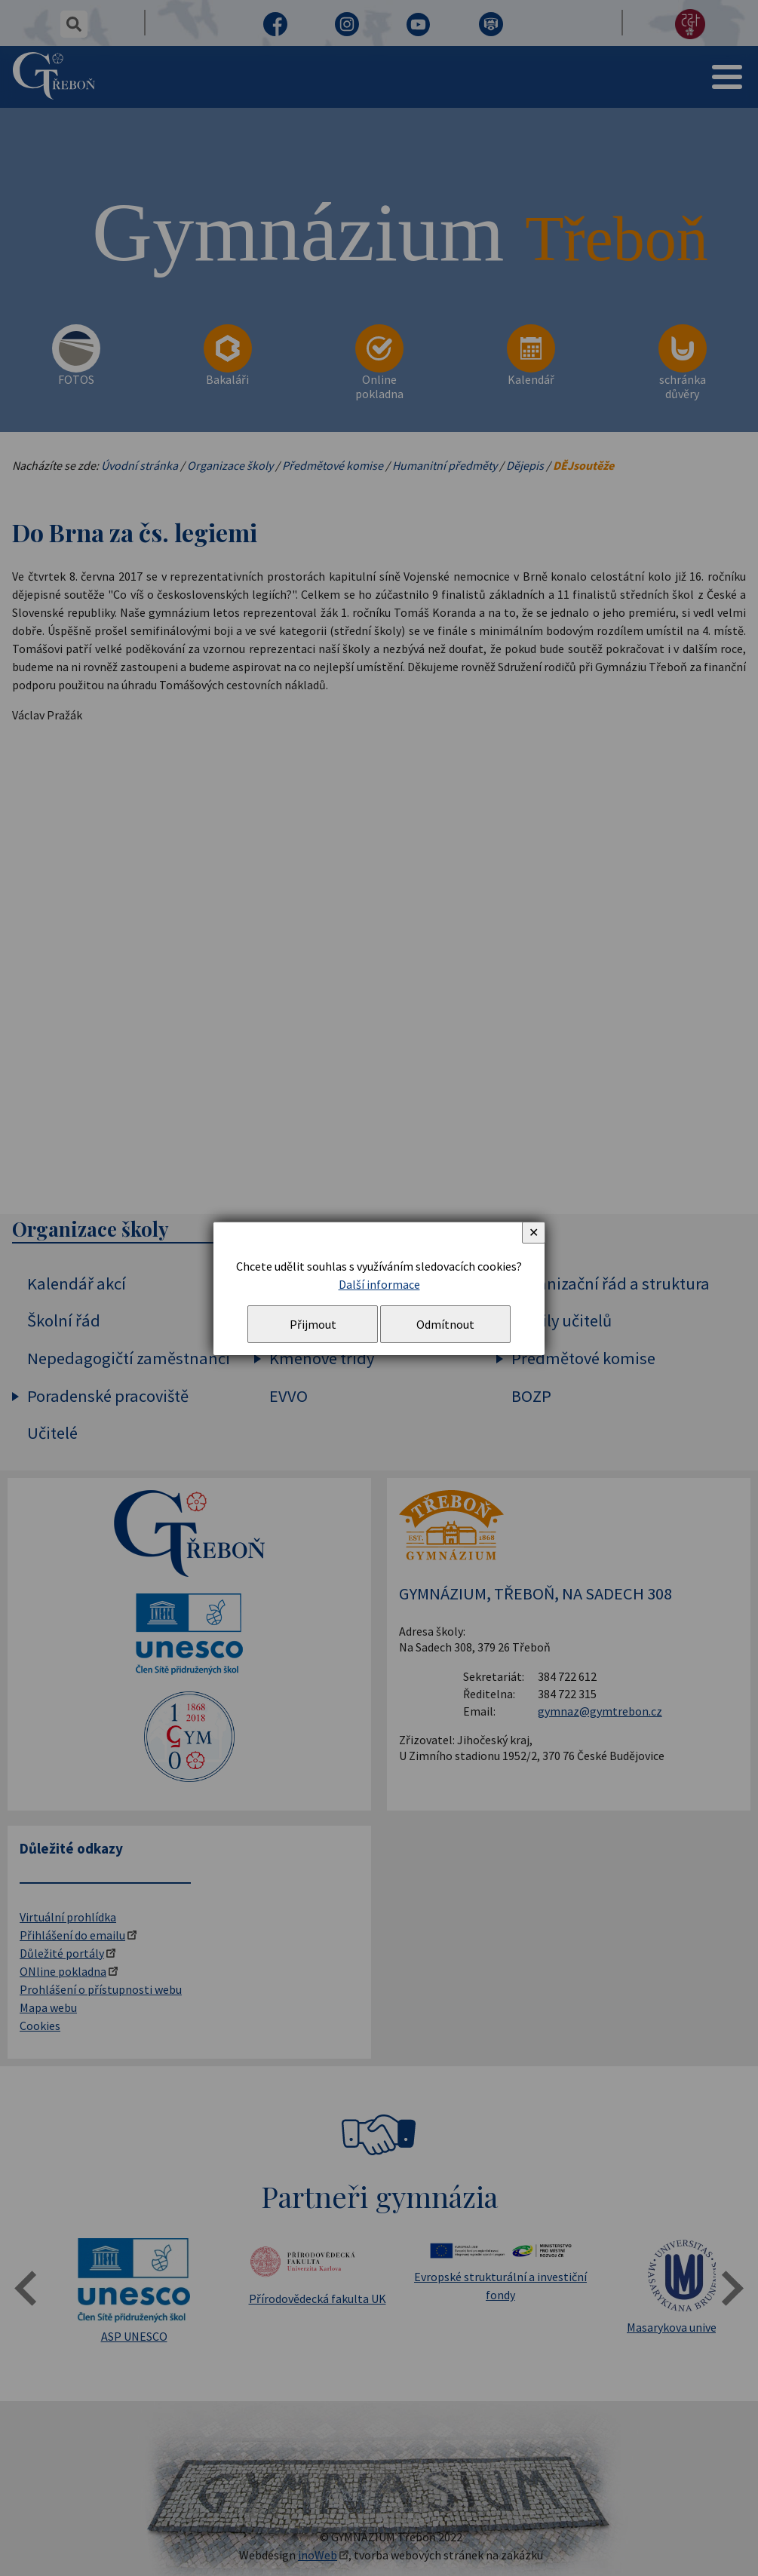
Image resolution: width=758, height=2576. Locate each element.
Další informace (379, 1284)
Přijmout (313, 1324)
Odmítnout (445, 1324)
